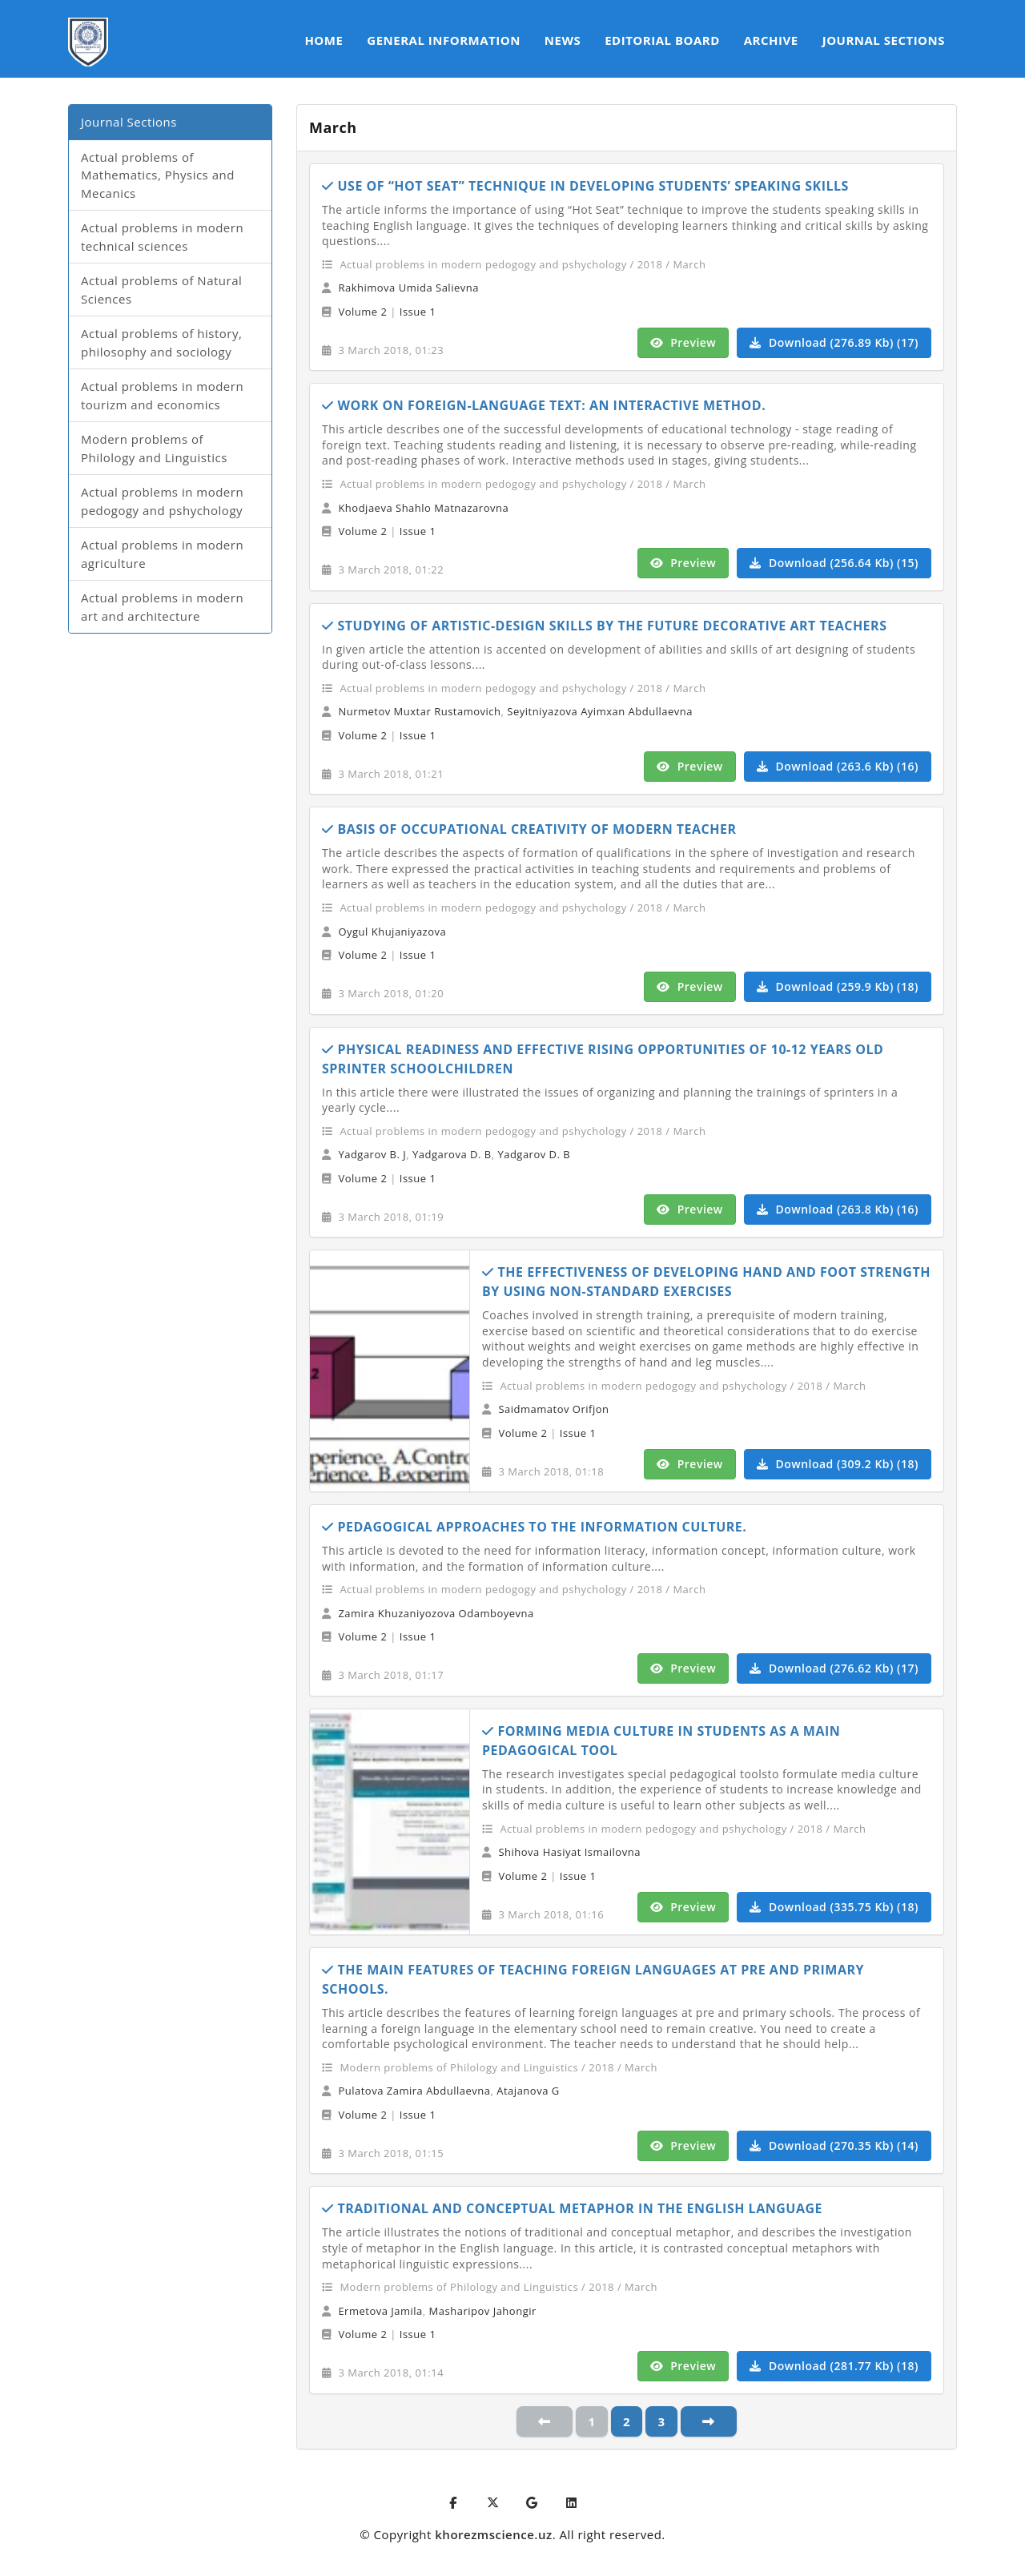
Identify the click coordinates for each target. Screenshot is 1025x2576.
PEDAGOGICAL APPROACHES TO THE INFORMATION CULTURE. (534, 1527)
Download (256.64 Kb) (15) (834, 562)
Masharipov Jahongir (483, 2311)
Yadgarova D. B (452, 1154)
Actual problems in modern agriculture (162, 554)
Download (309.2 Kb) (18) (837, 1463)
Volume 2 (362, 311)
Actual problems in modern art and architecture (162, 607)
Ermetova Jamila (380, 2311)
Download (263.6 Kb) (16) (837, 766)
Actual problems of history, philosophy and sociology (161, 342)
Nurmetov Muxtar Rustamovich (419, 711)
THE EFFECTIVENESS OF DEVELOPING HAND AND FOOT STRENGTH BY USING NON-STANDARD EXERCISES (706, 1281)
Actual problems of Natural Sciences (161, 289)
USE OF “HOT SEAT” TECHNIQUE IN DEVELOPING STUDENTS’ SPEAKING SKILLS (585, 186)
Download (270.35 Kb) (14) (834, 2145)
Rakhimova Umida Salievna (408, 287)
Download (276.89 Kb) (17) (834, 342)
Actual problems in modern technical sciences (162, 236)
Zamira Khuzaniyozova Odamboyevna (435, 1613)
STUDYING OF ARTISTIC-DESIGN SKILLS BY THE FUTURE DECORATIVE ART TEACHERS (604, 625)
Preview (683, 342)
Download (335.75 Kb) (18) (834, 1906)
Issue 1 (418, 311)
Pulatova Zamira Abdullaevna (414, 2090)
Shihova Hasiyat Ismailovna (569, 1852)
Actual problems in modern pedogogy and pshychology (162, 501)
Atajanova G (527, 2090)
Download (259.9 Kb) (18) (837, 986)
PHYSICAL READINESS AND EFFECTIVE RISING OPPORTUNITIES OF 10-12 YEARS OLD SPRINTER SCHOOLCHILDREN (602, 1058)
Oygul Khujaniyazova (392, 931)
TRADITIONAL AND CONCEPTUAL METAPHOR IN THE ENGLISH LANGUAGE (572, 2208)
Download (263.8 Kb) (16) (837, 1209)
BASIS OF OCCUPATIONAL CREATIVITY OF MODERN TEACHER (529, 829)
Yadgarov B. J (372, 1154)
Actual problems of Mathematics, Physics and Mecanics (158, 175)
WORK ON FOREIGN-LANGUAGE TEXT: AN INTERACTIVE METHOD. (544, 405)
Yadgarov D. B (533, 1154)
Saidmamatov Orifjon (553, 1409)
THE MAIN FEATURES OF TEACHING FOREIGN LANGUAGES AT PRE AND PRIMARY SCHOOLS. (593, 1979)
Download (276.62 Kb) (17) (834, 1668)
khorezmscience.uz (493, 2534)
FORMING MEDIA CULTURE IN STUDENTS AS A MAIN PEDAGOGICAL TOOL (661, 1740)
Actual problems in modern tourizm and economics (162, 395)
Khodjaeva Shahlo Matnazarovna (423, 508)
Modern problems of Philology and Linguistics (154, 448)
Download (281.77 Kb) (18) (834, 2365)
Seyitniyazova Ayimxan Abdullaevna (600, 711)
